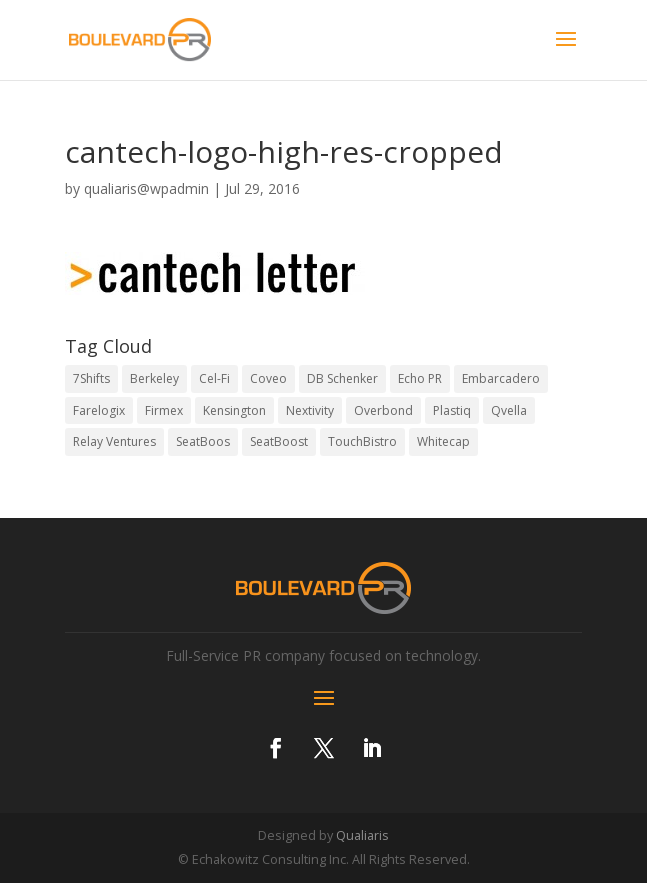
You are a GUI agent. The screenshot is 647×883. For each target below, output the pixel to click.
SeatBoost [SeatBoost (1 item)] (279, 441)
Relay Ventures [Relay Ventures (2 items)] (114, 441)
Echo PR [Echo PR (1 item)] (420, 378)
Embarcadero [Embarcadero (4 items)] (501, 378)
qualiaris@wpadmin (146, 188)
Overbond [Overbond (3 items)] (383, 410)
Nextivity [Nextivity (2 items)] (310, 410)
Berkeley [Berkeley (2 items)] (154, 378)
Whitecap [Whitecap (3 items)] (443, 441)
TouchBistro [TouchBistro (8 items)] (362, 441)
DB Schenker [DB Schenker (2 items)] (342, 378)
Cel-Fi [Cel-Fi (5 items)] (214, 378)
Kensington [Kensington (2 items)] (234, 410)
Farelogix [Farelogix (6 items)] (99, 410)
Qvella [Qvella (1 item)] (509, 410)
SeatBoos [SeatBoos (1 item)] (203, 441)
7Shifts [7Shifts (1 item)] (91, 378)
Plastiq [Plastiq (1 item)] (452, 410)
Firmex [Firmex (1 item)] (164, 410)
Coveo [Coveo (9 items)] (268, 378)
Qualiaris (362, 835)
